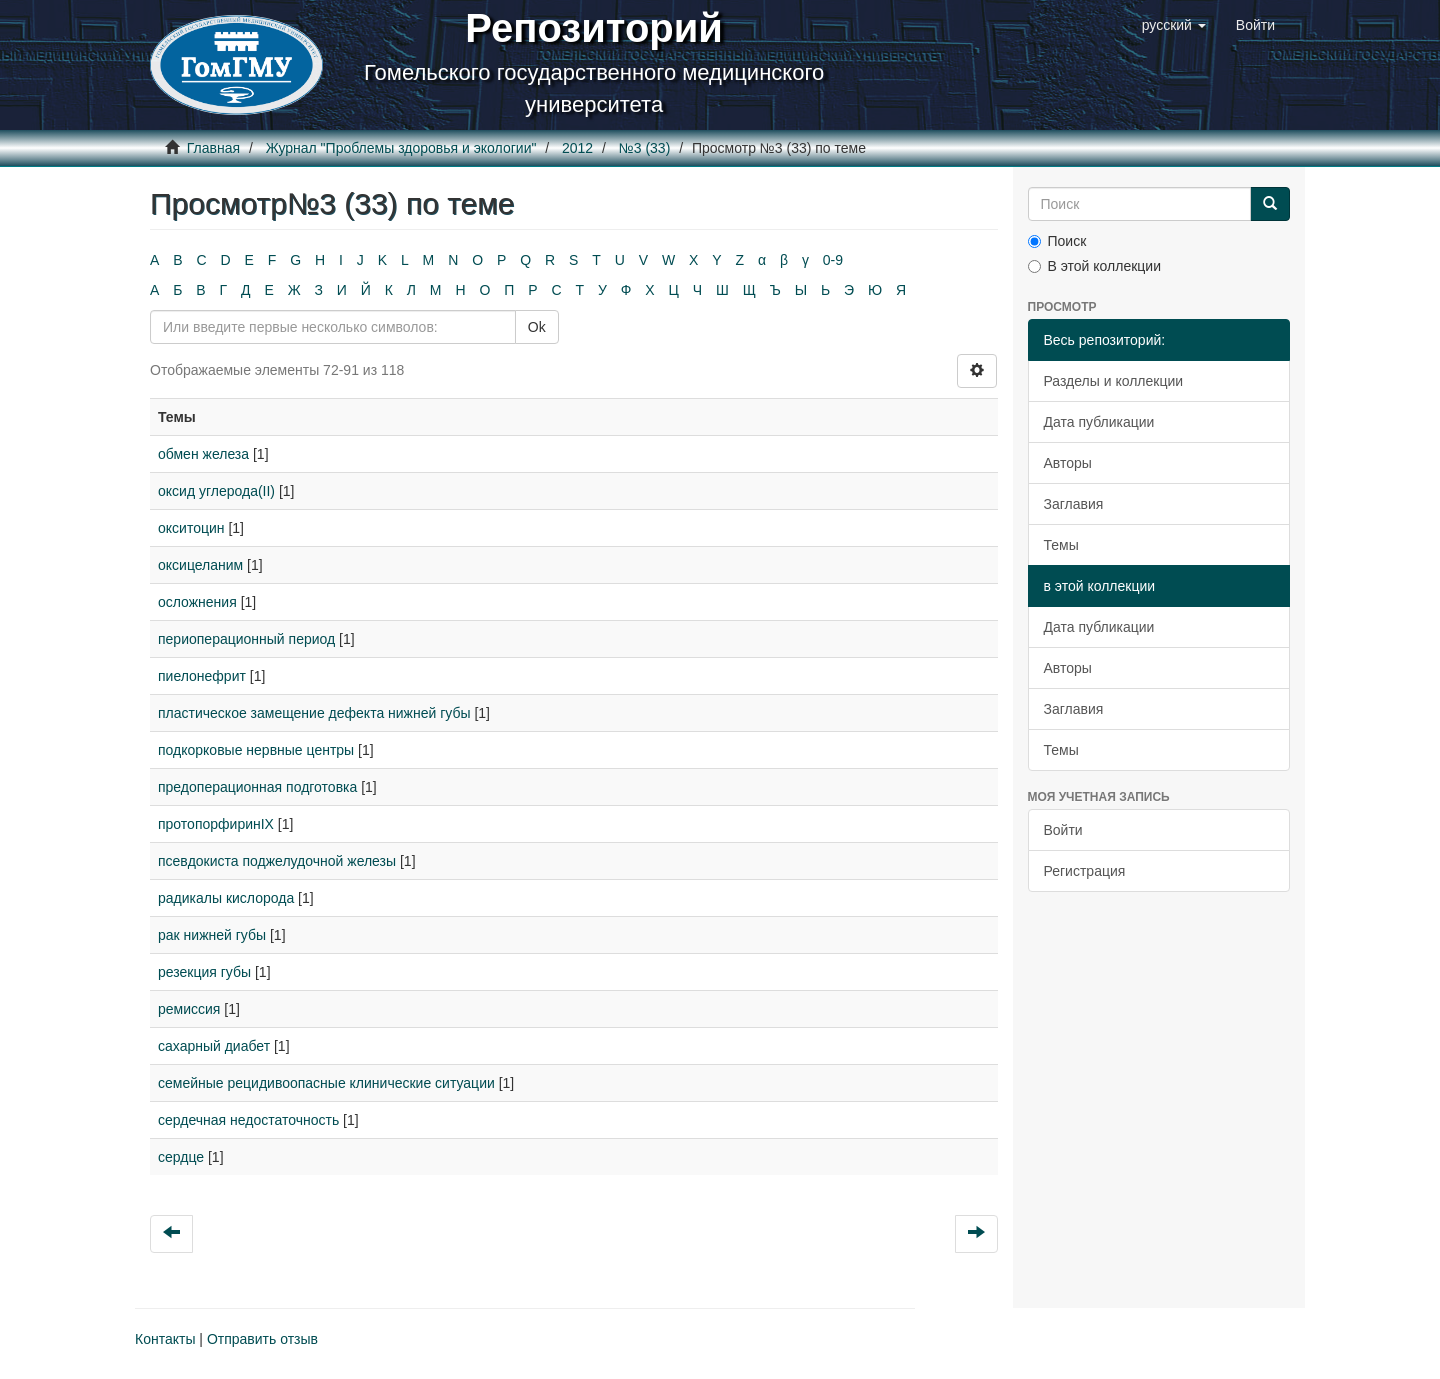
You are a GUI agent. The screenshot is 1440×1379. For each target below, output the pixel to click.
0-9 (833, 260)
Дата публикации (1099, 422)
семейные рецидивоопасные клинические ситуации (326, 1083)
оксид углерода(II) (216, 491)
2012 (577, 148)
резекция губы (204, 972)
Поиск (1057, 241)
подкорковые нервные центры (256, 750)
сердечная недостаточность (248, 1120)
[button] (1174, 25)
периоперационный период (246, 639)
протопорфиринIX (216, 824)
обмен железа (203, 454)
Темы (1061, 545)
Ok (537, 327)
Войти (1063, 830)
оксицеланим (200, 565)
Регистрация (1085, 871)
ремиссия (189, 1009)
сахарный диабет (214, 1046)
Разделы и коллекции (1114, 381)
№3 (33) (645, 148)
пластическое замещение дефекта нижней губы (314, 713)
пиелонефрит (202, 676)
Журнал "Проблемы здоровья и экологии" (401, 148)
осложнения (197, 602)
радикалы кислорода (226, 898)
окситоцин (191, 528)
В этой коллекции (1094, 266)
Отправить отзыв (262, 1339)
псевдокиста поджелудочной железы (277, 861)
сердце (181, 1157)
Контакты (165, 1339)
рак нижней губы (212, 935)
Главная (213, 148)
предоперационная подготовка (257, 787)
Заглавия (1074, 504)
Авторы (1068, 463)
